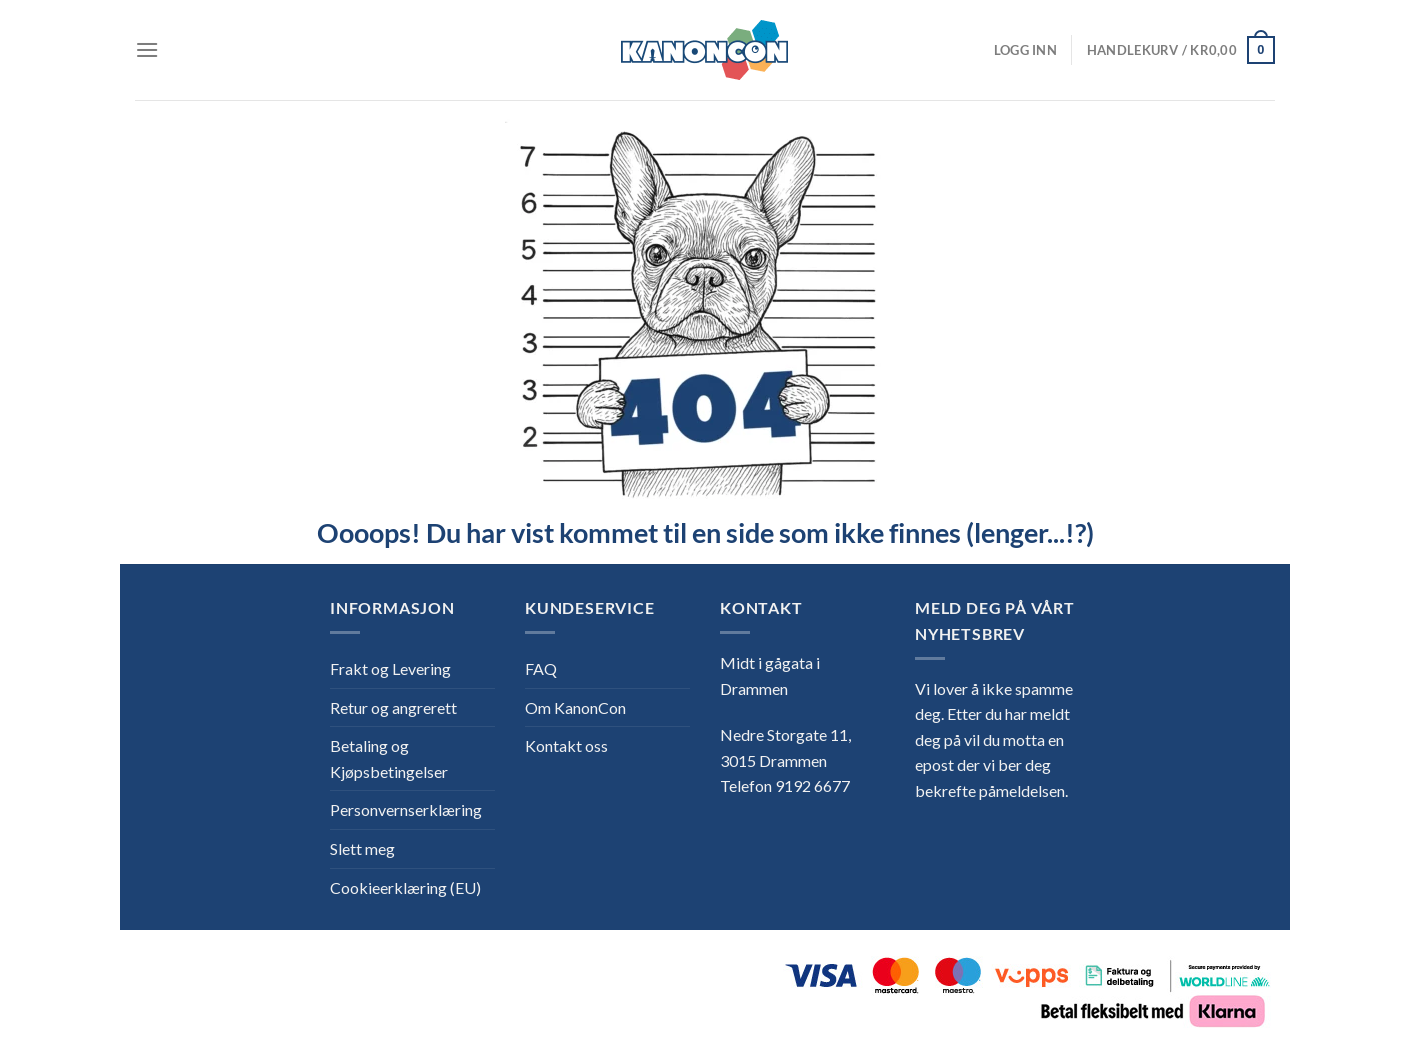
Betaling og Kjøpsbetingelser (389, 758)
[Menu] (147, 49)
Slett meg (362, 848)
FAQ (541, 668)
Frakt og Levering (390, 668)
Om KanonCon (575, 707)
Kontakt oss (566, 745)
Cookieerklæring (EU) (405, 887)
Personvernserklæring (406, 809)
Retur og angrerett (393, 707)
